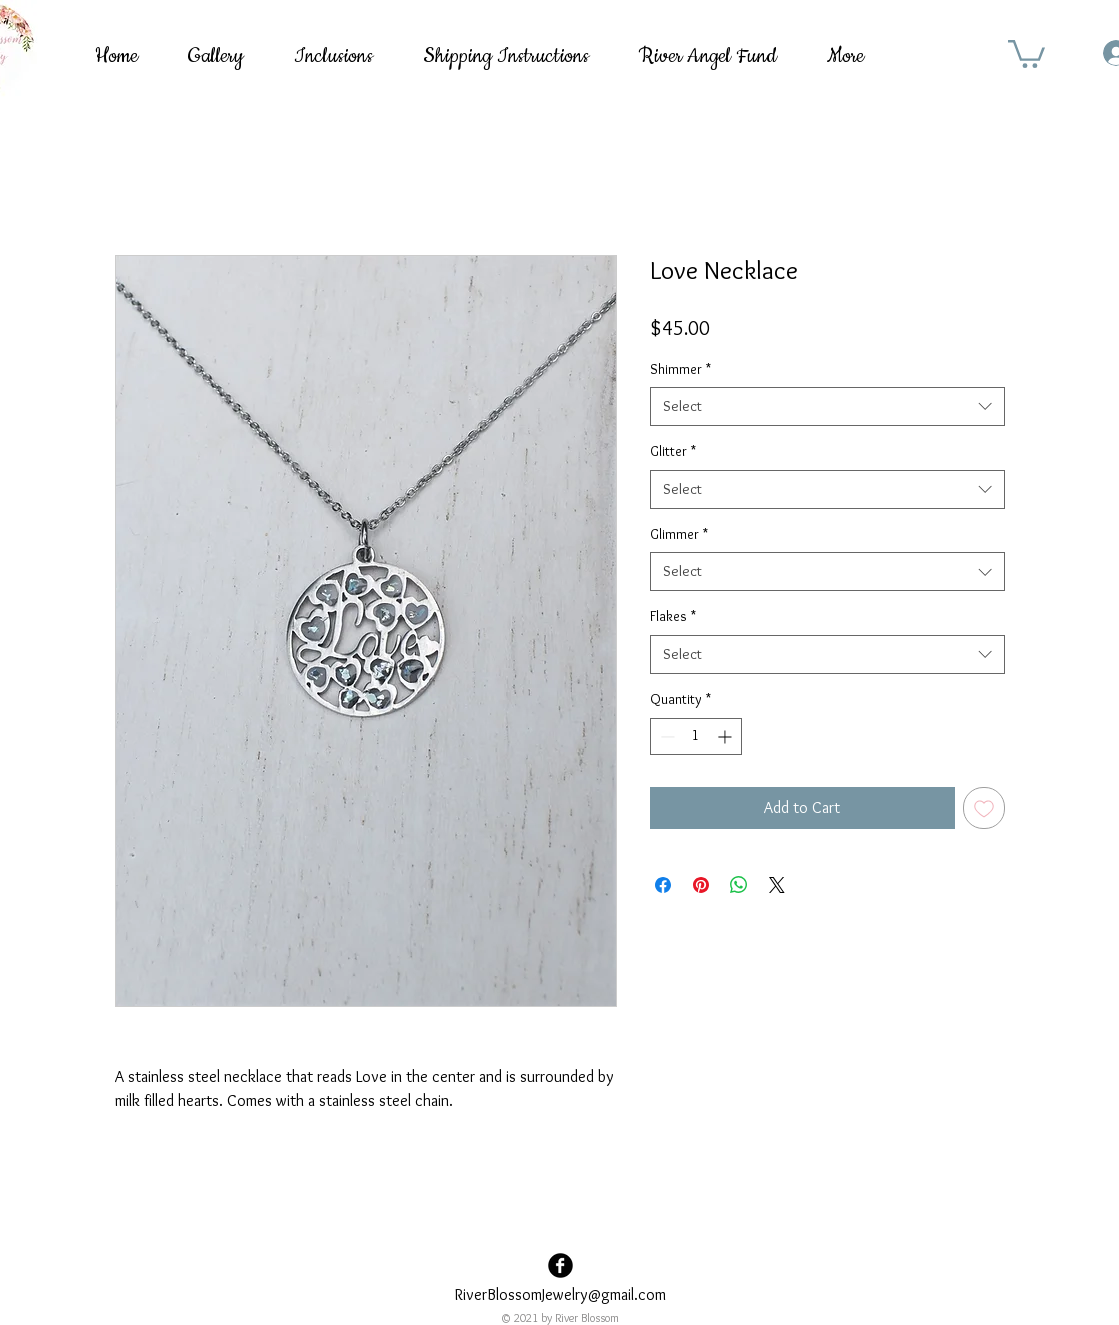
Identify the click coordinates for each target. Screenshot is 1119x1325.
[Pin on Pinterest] (701, 885)
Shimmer (680, 369)
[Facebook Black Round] (560, 1265)
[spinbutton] (696, 736)
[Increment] (726, 736)
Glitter (673, 451)
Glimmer (679, 534)
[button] (1026, 52)
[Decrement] (665, 736)
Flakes (673, 616)
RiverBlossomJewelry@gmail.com (560, 1294)
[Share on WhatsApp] (739, 885)
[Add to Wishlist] (984, 808)
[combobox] (827, 406)
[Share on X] (777, 885)
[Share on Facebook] (663, 885)
